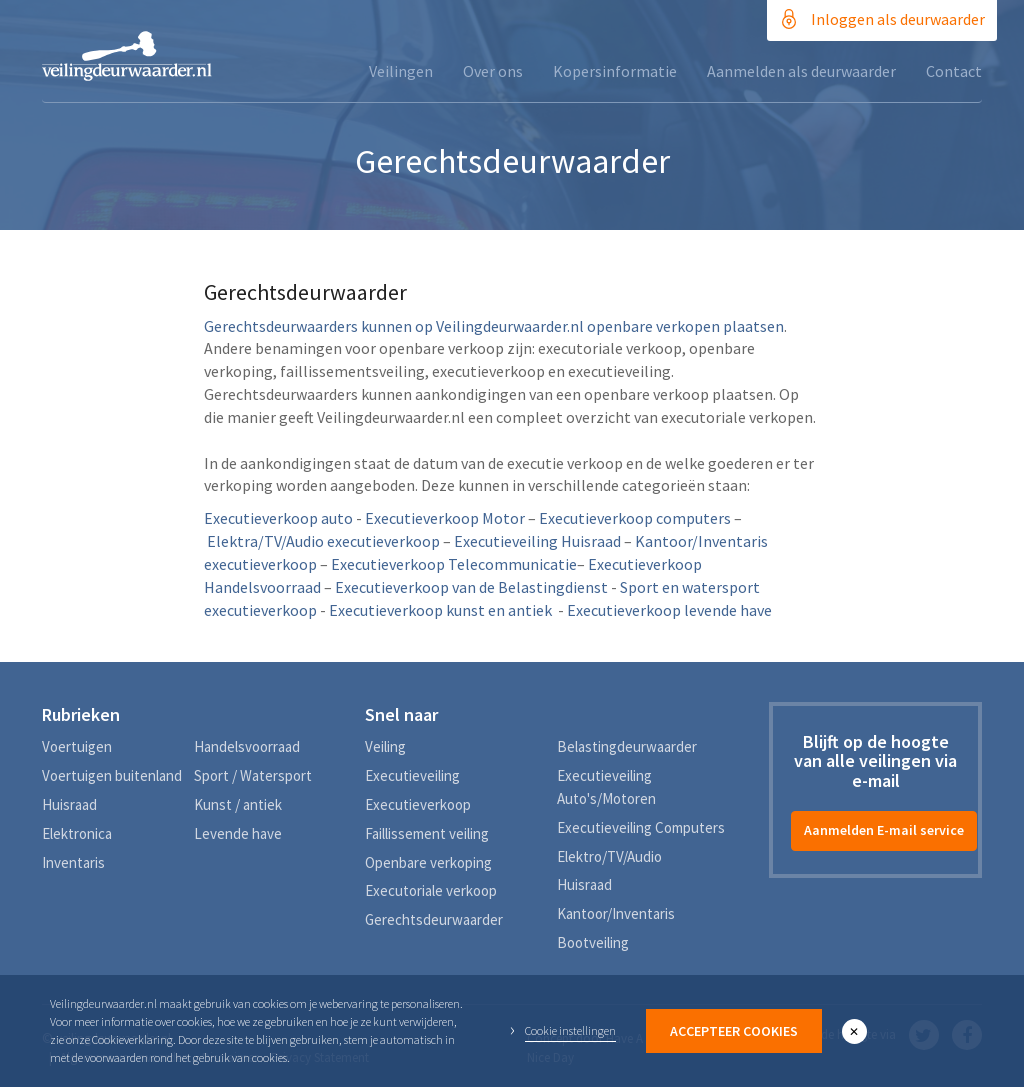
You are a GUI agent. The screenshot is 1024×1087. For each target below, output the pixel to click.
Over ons (493, 71)
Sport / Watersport (253, 775)
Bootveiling (593, 942)
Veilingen (401, 71)
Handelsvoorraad (247, 746)
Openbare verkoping (428, 862)
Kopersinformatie (615, 71)
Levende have (238, 833)
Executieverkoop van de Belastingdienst (471, 587)
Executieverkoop (418, 804)
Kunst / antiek (238, 804)
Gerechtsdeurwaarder (434, 919)
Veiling (385, 746)
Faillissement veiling (427, 833)
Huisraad (69, 804)
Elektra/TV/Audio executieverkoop (323, 541)
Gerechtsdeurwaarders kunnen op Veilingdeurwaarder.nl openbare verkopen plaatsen (494, 326)
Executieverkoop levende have (669, 610)
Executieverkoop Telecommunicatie (454, 564)
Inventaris (73, 862)
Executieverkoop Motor (445, 518)
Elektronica (77, 833)
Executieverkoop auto (278, 518)
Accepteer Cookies (734, 1031)
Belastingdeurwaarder (627, 746)
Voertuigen (77, 746)
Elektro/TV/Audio (609, 856)
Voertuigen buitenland (112, 775)
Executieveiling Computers (641, 827)
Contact (954, 71)
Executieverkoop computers (635, 518)
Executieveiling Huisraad (537, 541)
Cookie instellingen (570, 1030)
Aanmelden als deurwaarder (801, 71)
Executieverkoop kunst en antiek (440, 610)
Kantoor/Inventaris (616, 913)
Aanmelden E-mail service (884, 830)
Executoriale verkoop (431, 890)
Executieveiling (412, 775)
